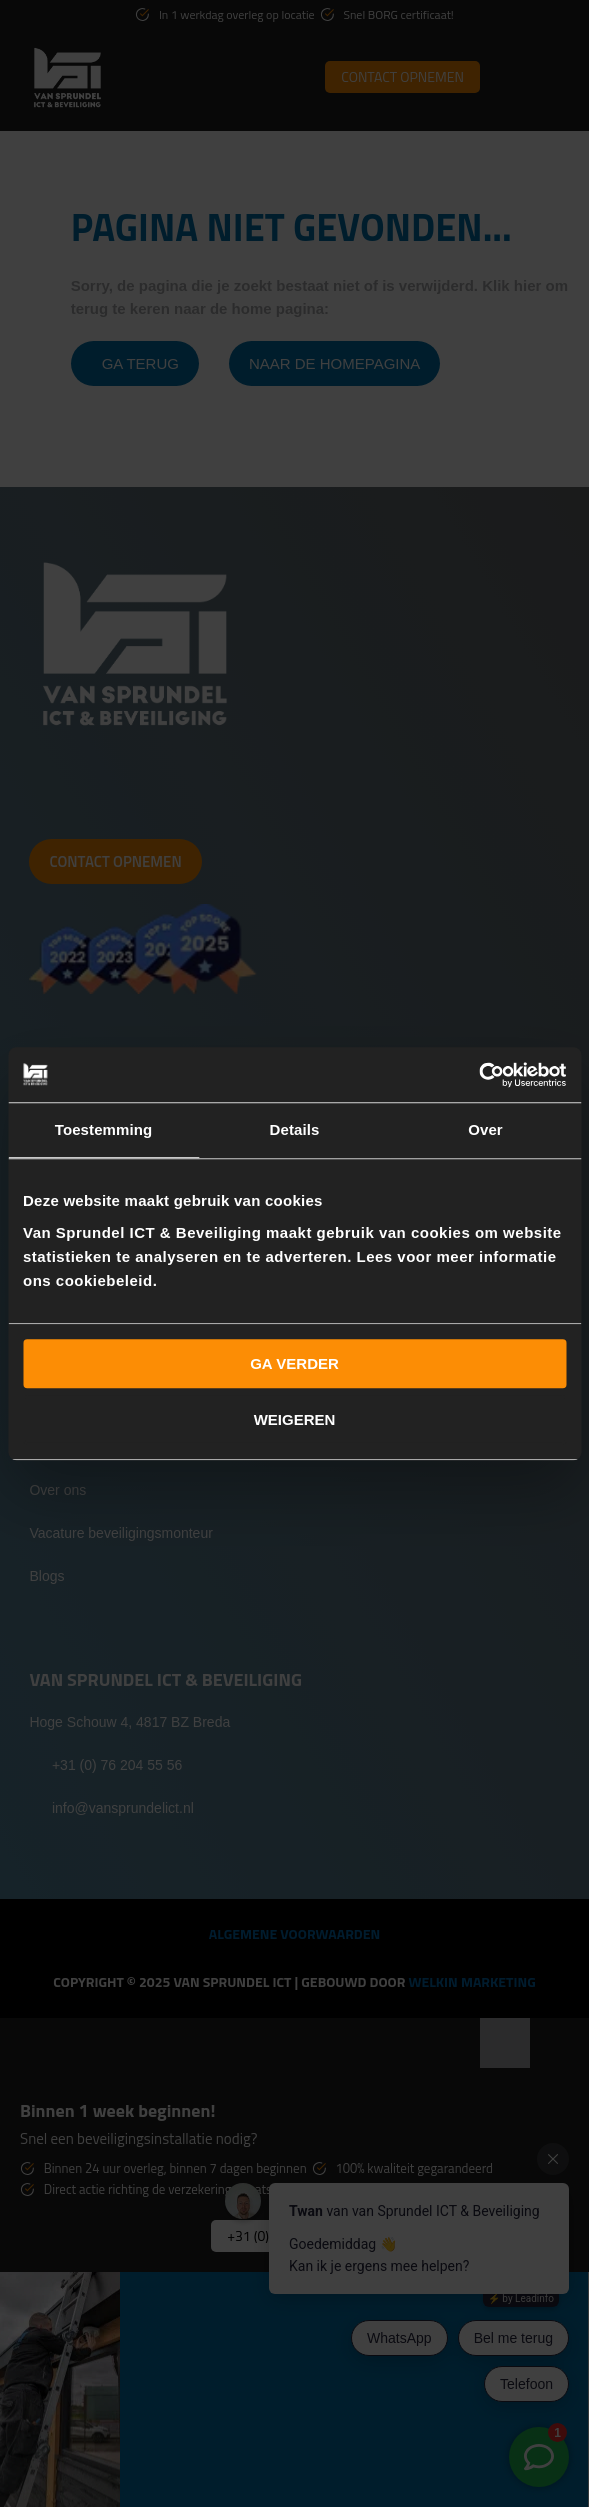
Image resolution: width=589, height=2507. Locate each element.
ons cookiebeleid (88, 1280)
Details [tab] (295, 1129)
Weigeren (295, 1419)
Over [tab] (485, 1129)
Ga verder (294, 1363)
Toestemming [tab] (104, 1129)
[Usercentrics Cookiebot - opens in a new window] (478, 1075)
